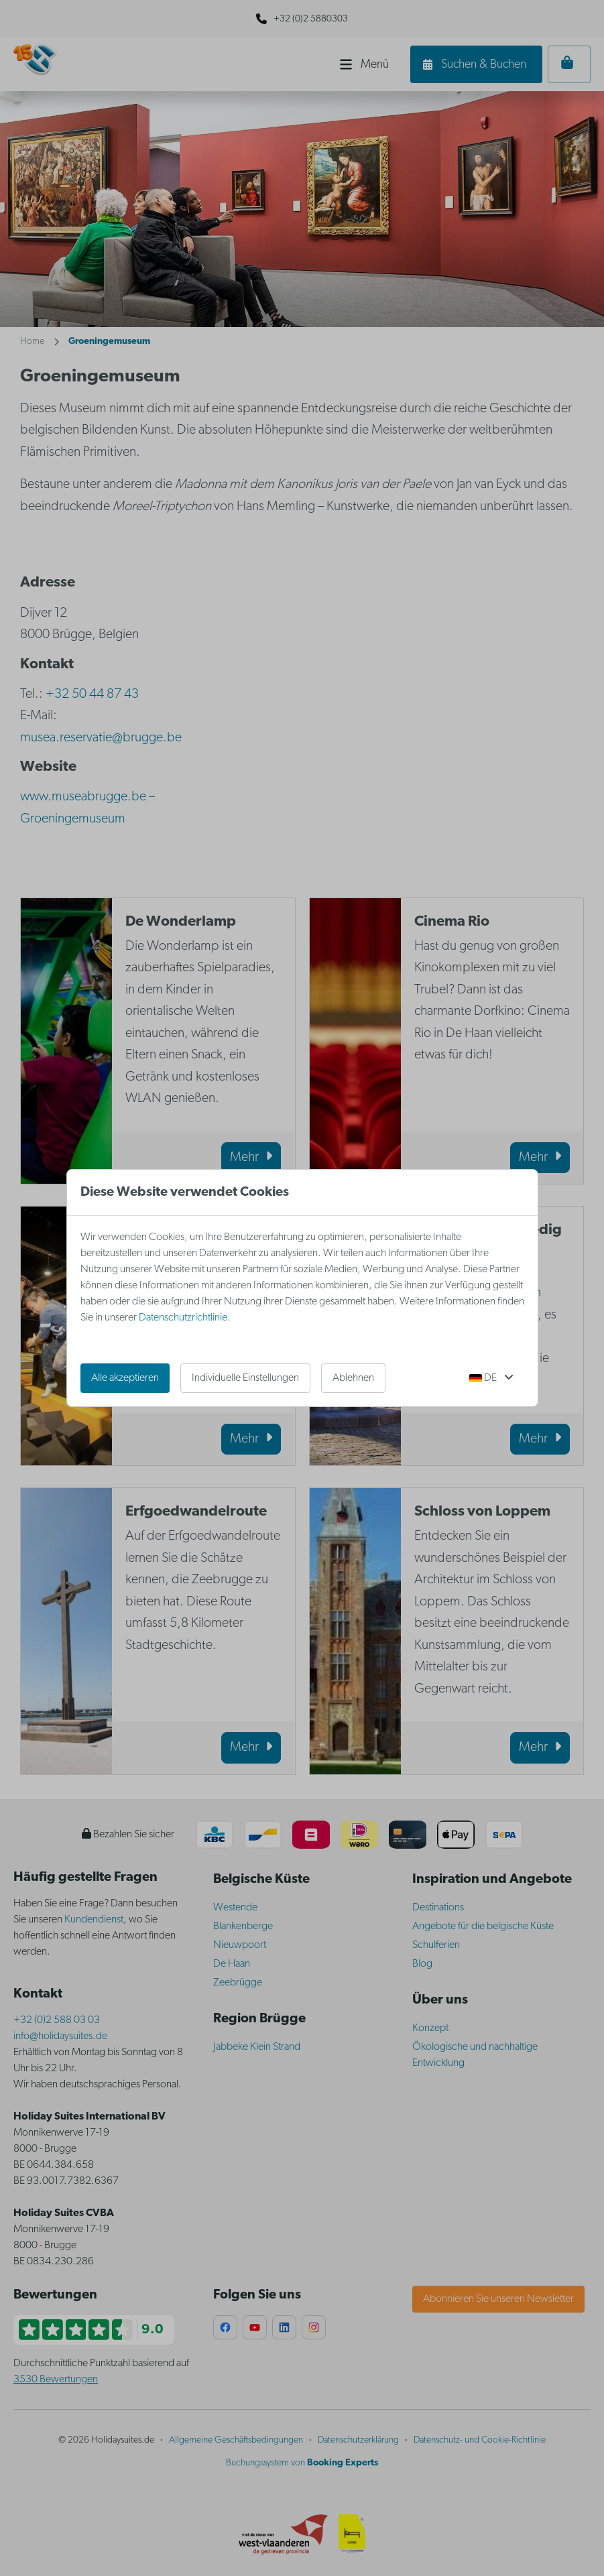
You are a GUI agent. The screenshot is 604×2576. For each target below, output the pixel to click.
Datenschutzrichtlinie (183, 1317)
